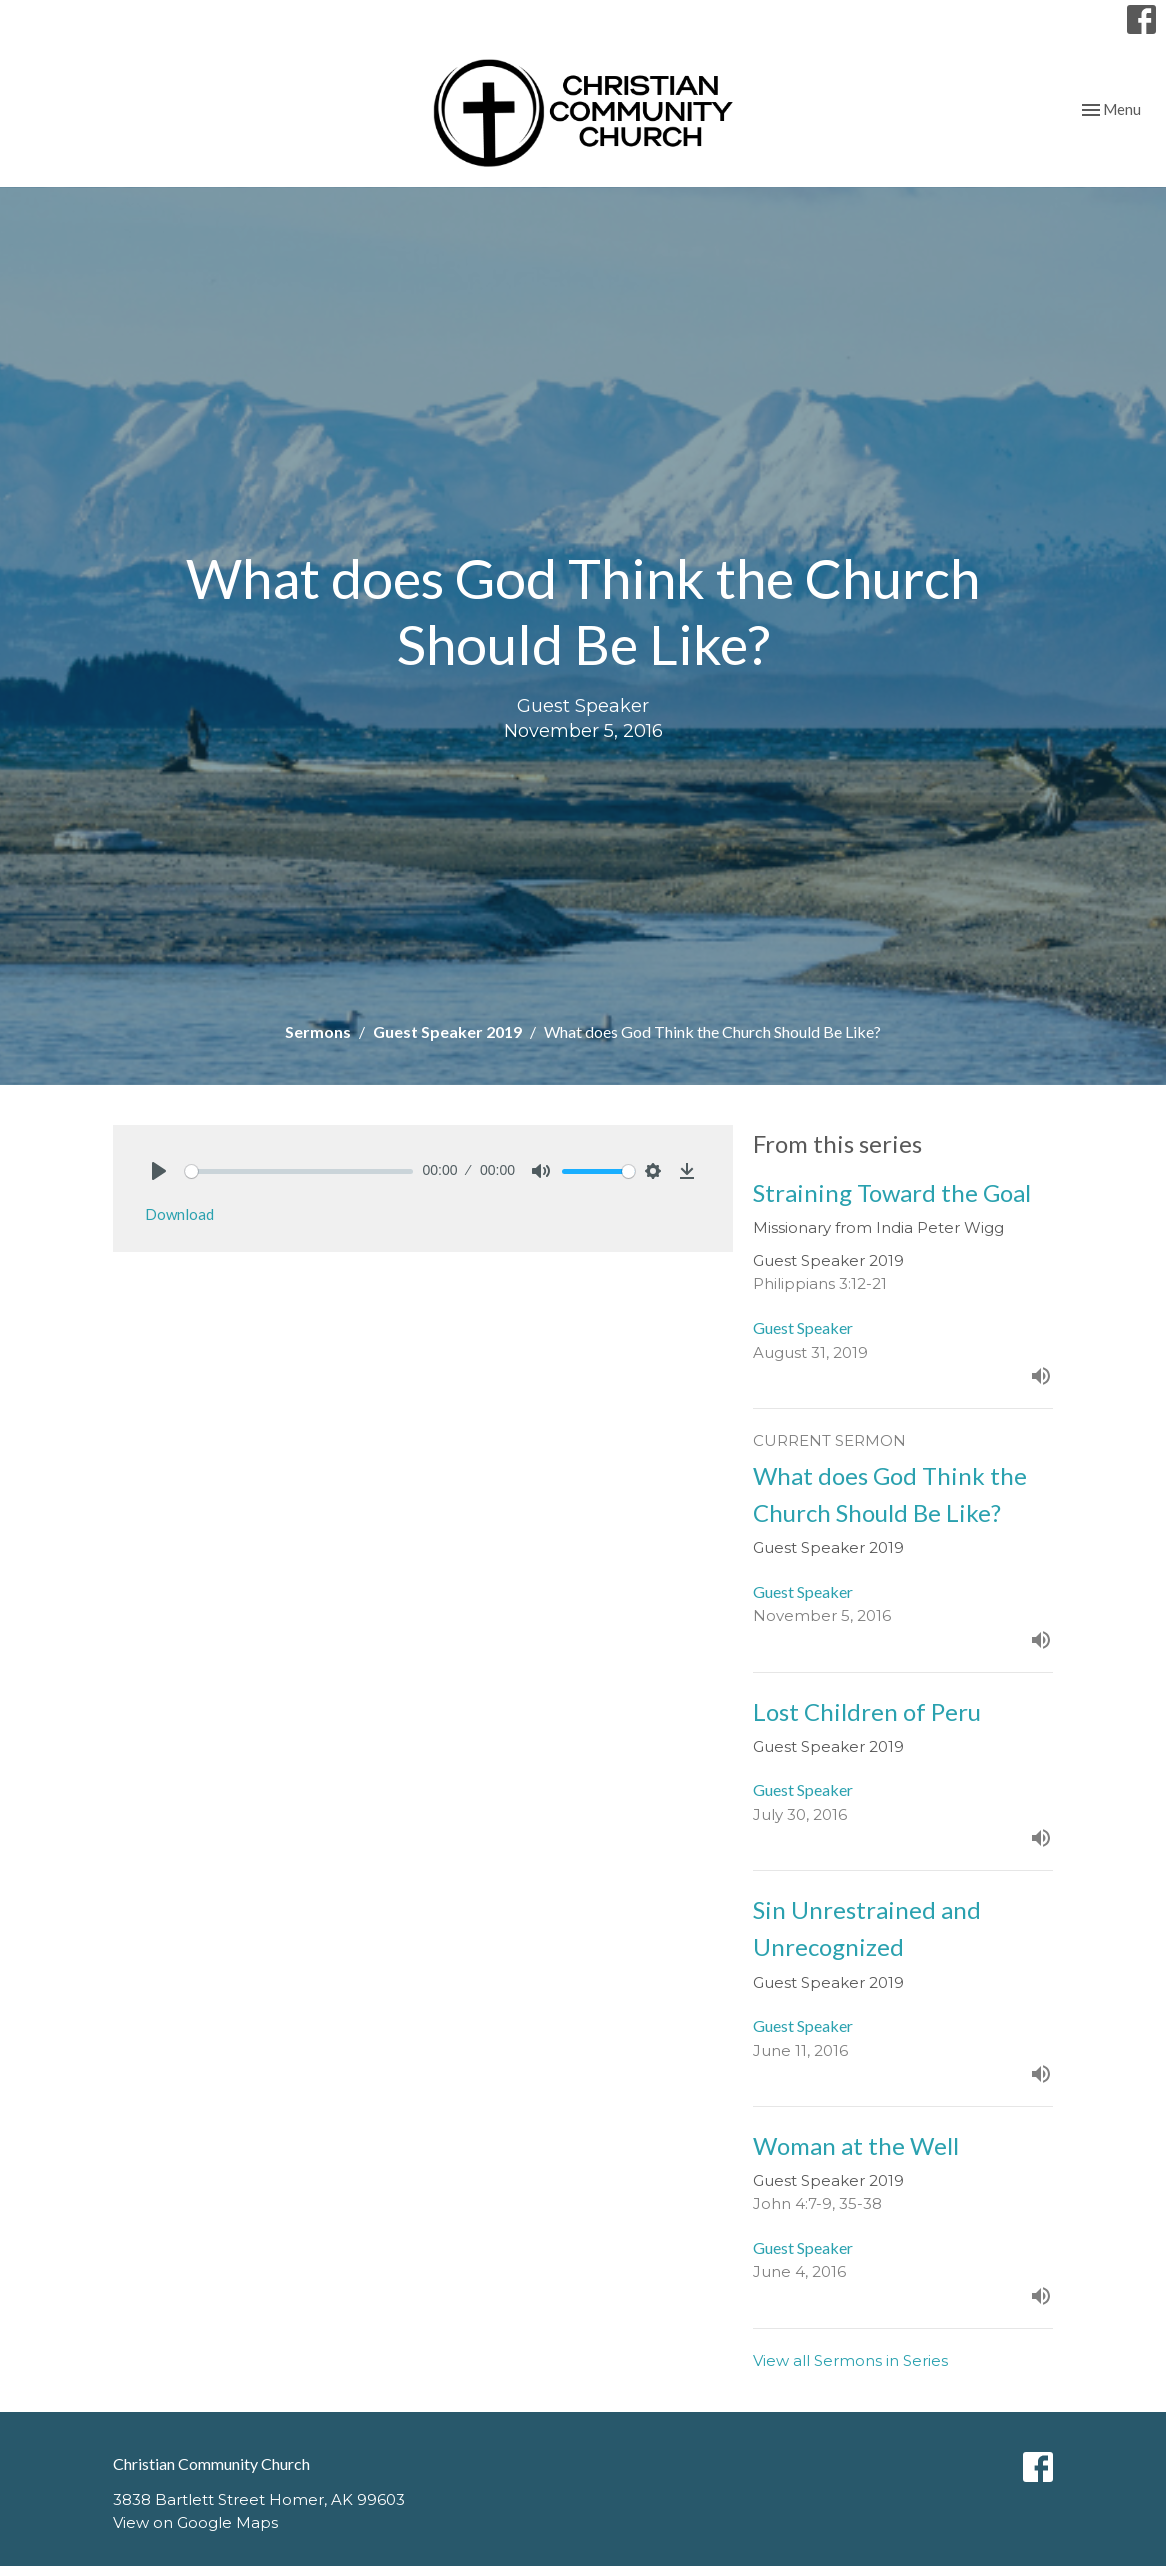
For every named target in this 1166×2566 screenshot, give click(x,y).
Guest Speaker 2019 (447, 1031)
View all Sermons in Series (850, 2360)
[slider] (299, 1171)
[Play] (159, 1171)
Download (179, 1214)
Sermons (318, 1031)
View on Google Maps (195, 2522)
